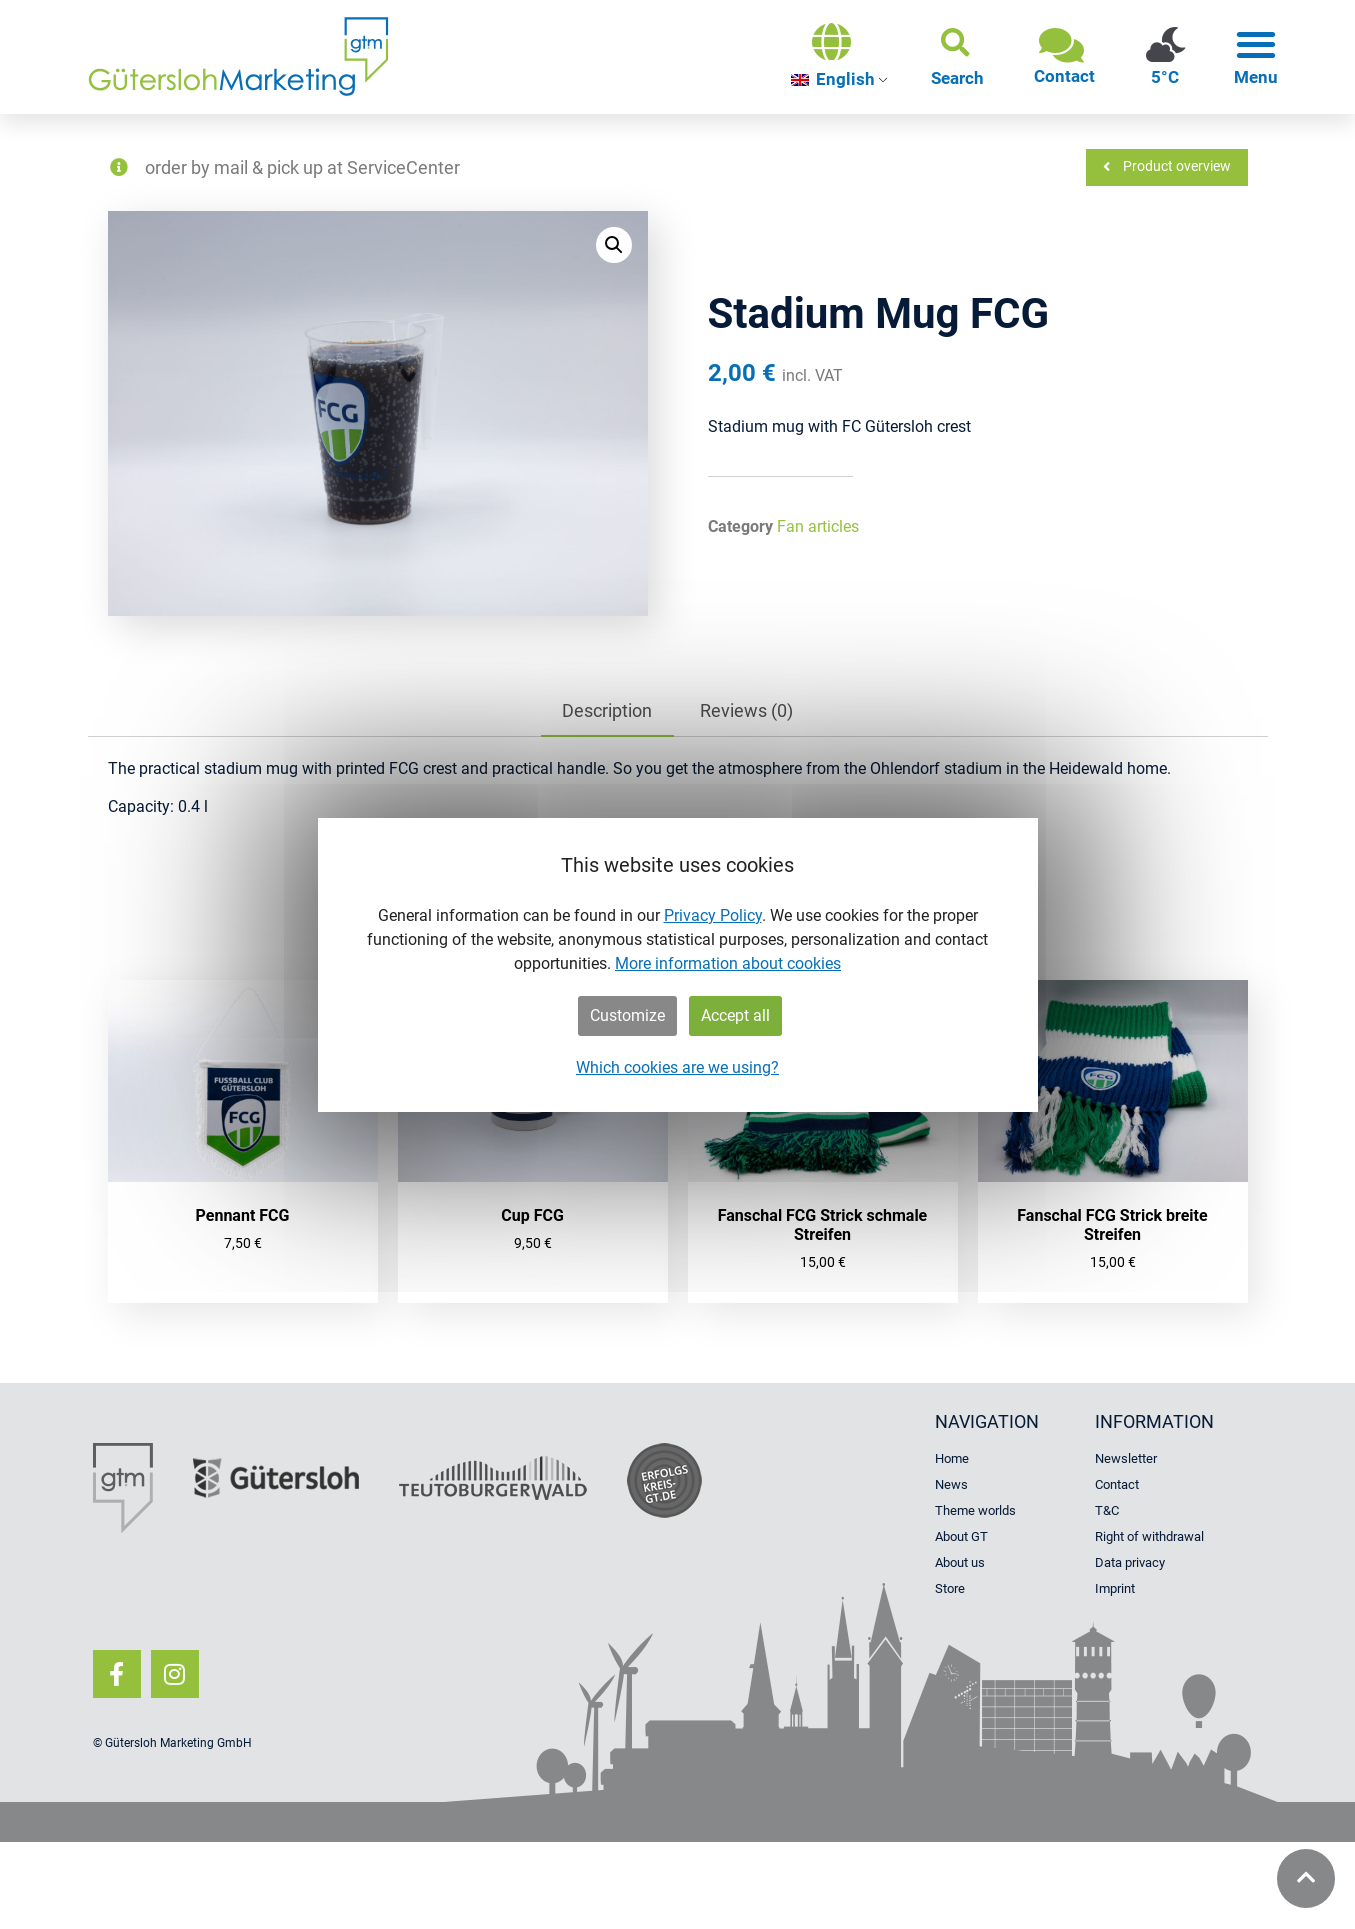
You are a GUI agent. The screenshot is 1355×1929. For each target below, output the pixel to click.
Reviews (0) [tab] (746, 710)
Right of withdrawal (1149, 1536)
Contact (1117, 1484)
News (951, 1484)
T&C (1107, 1510)
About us (960, 1562)
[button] (957, 57)
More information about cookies (728, 963)
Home (952, 1458)
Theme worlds (975, 1510)
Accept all (735, 1015)
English (833, 79)
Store (950, 1588)
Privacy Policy (713, 915)
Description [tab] (607, 710)
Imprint (1115, 1588)
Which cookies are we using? (677, 1067)
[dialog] (678, 965)
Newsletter (1126, 1458)
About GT (961, 1536)
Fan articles (818, 526)
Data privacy (1130, 1562)
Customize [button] (627, 1015)
